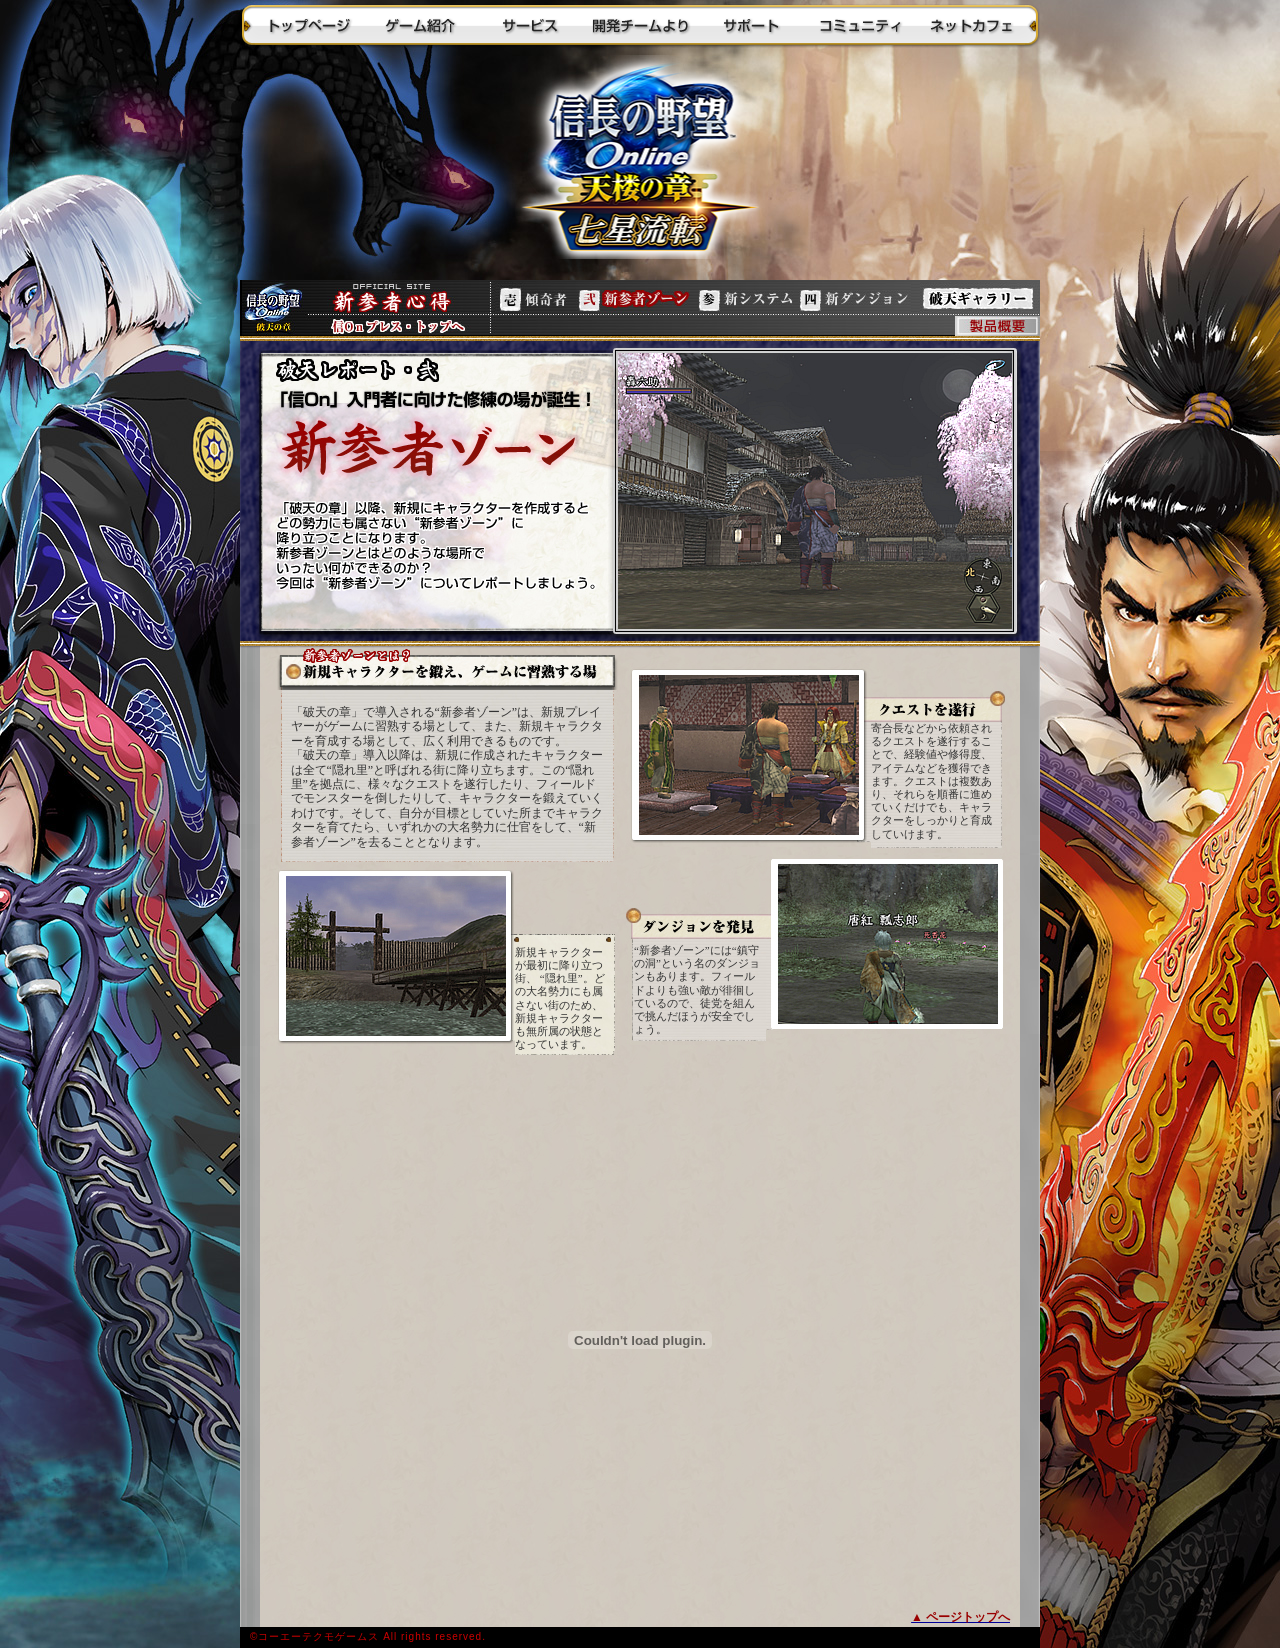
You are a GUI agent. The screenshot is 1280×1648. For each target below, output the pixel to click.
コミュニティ (860, 25)
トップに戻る (640, 165)
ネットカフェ (970, 25)
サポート (750, 25)
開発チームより (640, 25)
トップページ (310, 25)
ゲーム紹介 (420, 25)
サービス (530, 25)
